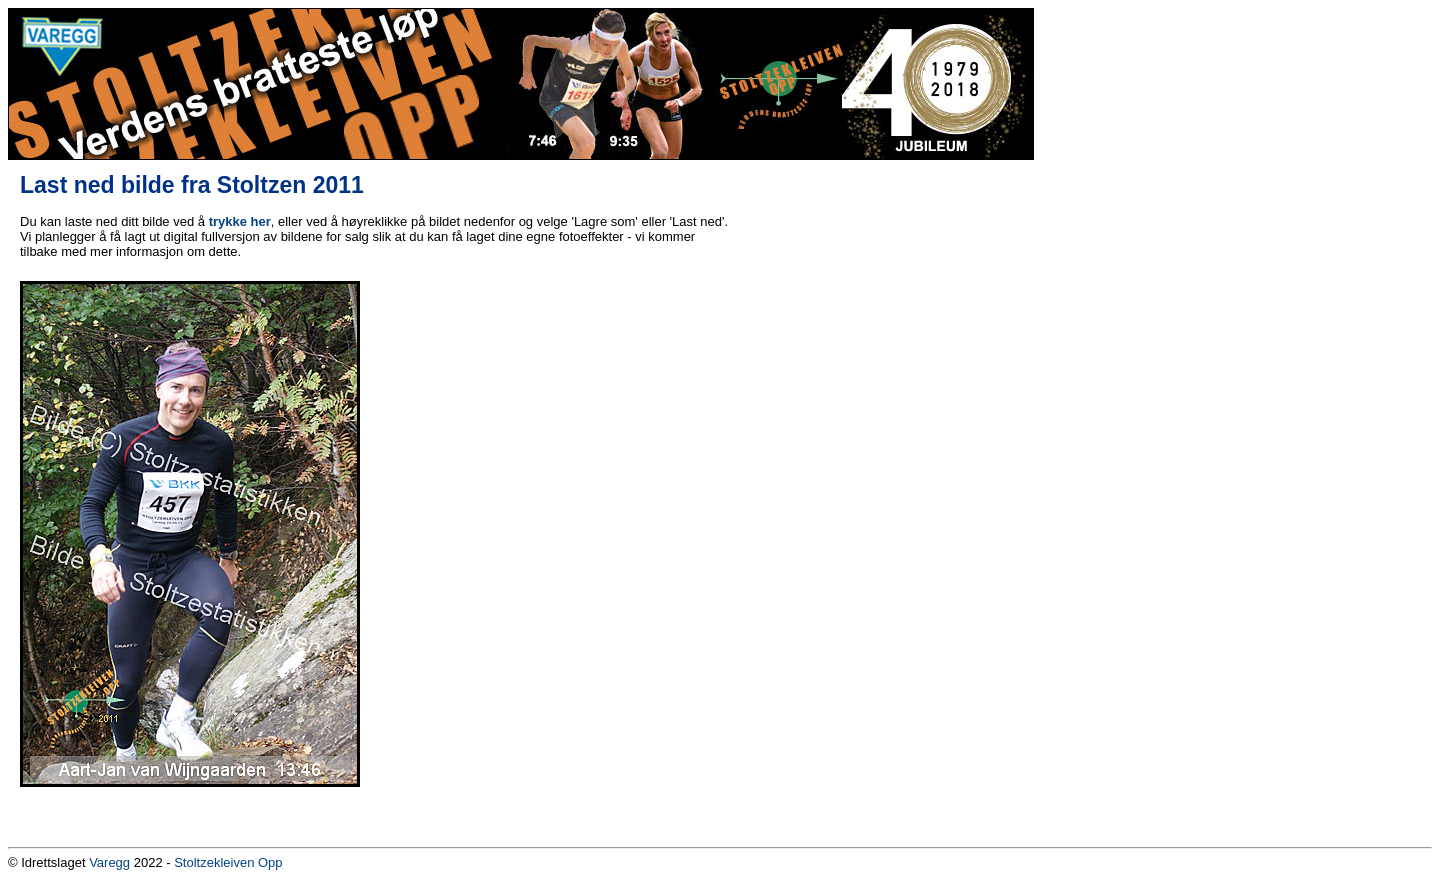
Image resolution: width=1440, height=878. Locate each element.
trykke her (240, 221)
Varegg (109, 862)
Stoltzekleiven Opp (228, 862)
